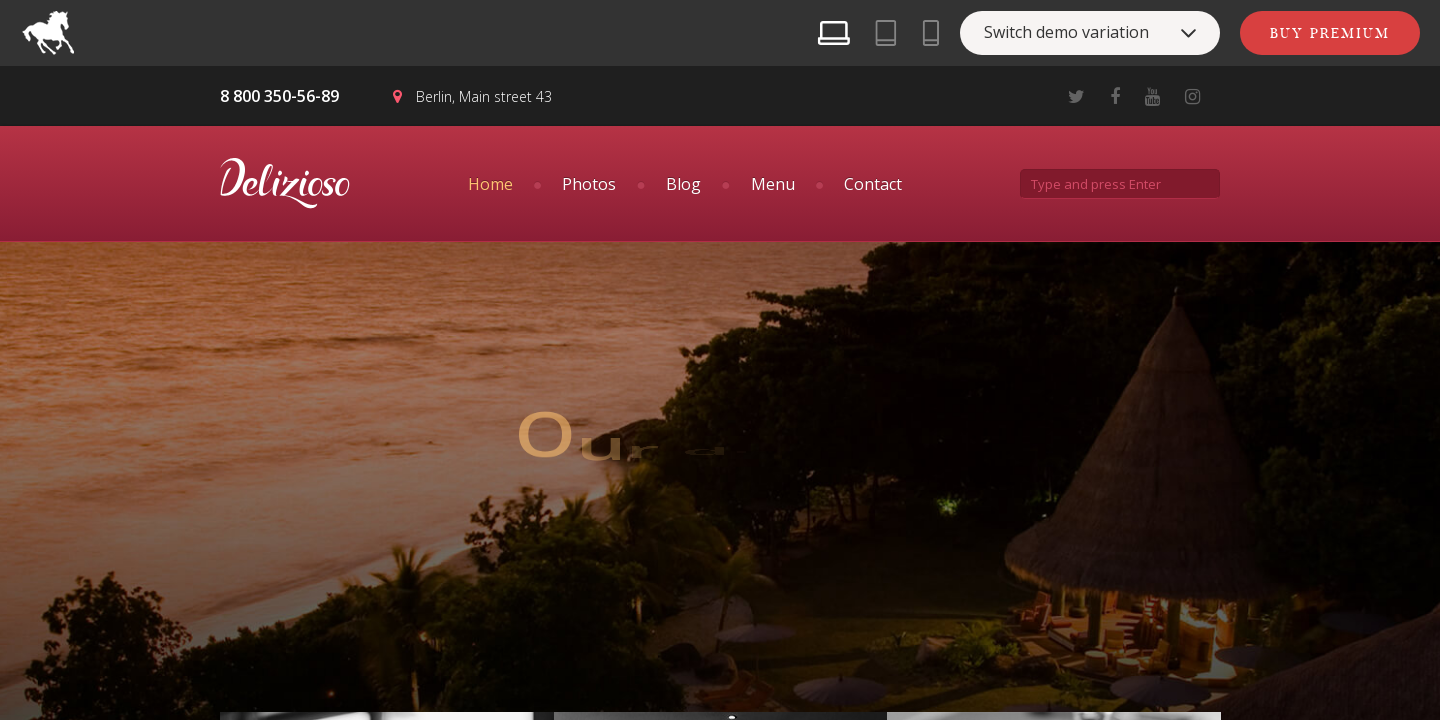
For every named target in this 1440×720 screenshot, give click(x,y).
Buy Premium (1330, 33)
